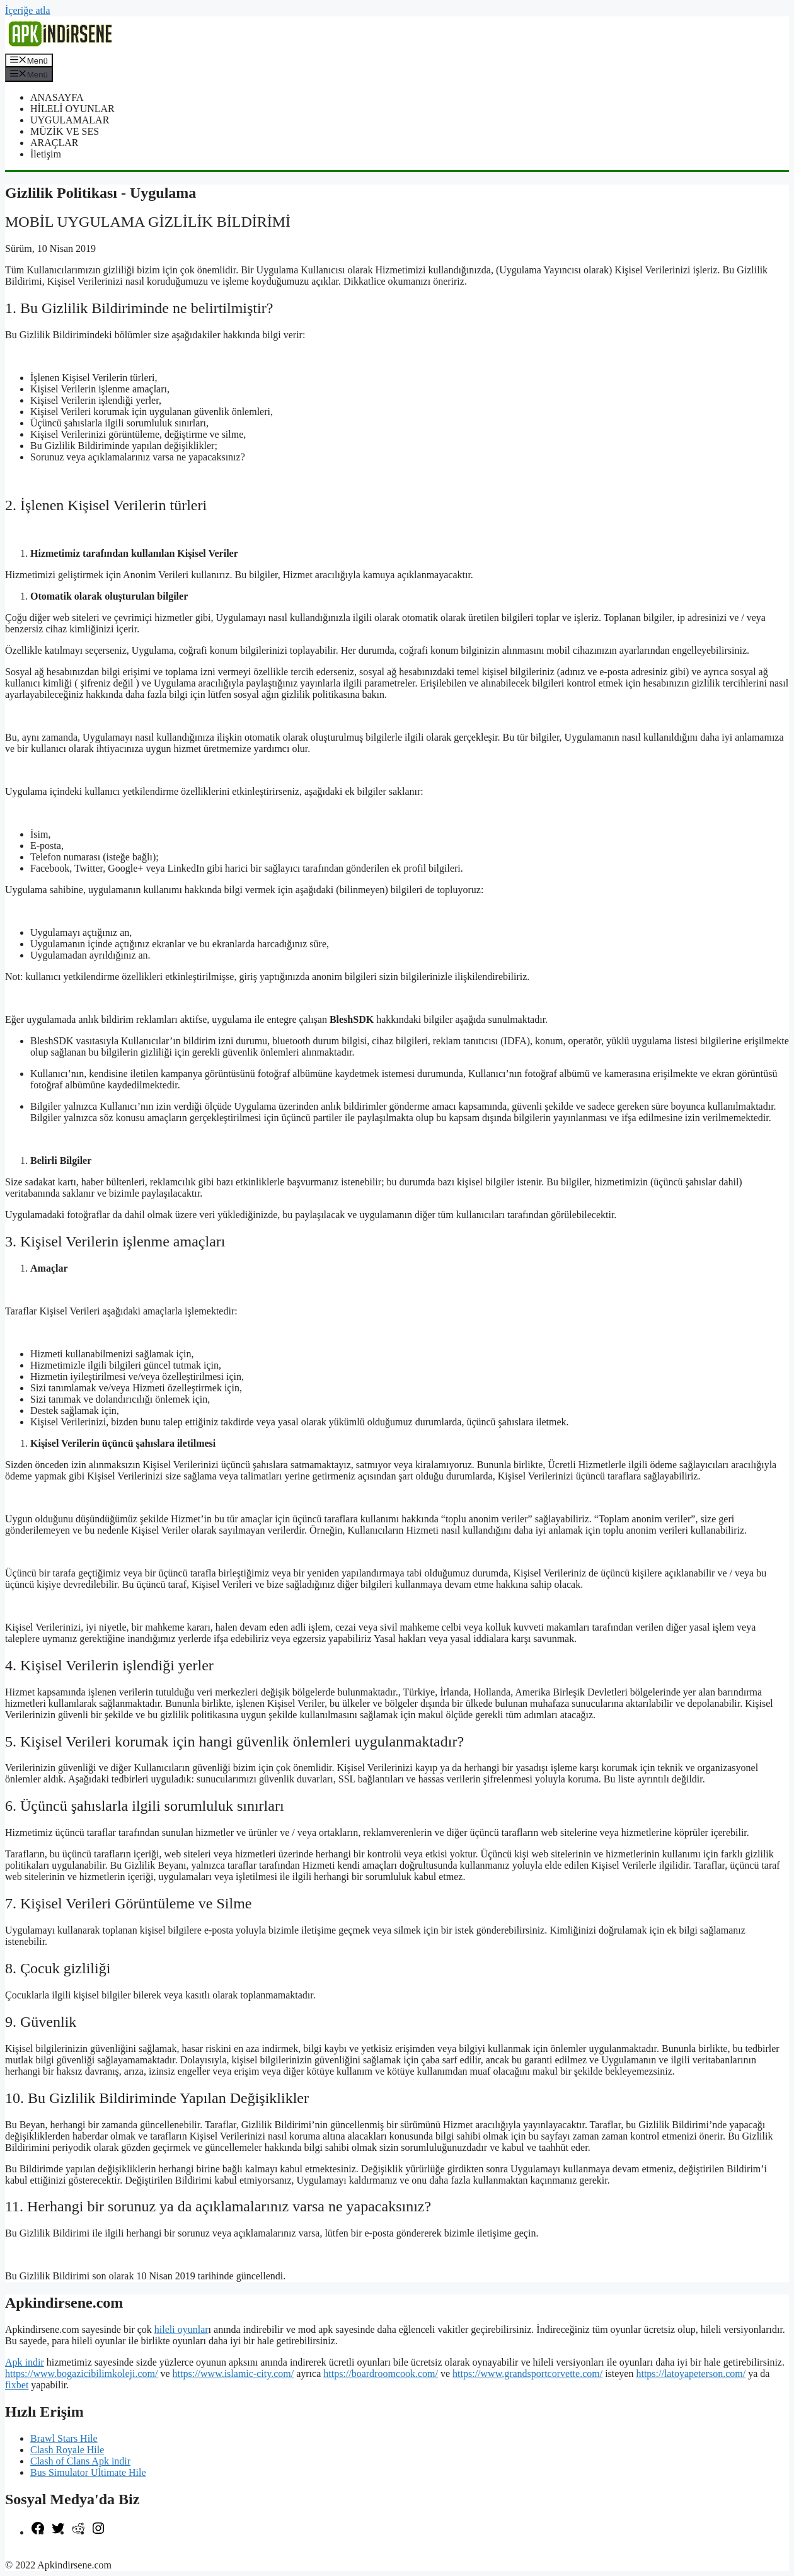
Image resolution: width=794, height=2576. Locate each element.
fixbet (16, 2384)
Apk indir (24, 2362)
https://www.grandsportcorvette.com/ (527, 2373)
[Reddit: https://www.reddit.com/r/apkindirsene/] (78, 2532)
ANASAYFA (56, 97)
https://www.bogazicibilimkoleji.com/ (81, 2373)
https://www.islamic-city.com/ (233, 2373)
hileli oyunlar (181, 2329)
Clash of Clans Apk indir (80, 2461)
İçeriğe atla (27, 10)
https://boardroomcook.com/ (380, 2373)
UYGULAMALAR (69, 120)
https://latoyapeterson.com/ (690, 2373)
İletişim (45, 154)
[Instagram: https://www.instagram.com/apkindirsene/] (98, 2532)
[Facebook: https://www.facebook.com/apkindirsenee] (37, 2532)
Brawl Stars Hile (64, 2438)
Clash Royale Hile (67, 2449)
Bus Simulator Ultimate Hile (88, 2472)
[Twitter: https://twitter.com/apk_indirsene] (58, 2532)
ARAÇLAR (54, 142)
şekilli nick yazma (41, 2553)
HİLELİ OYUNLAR (72, 108)
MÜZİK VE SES (64, 131)
